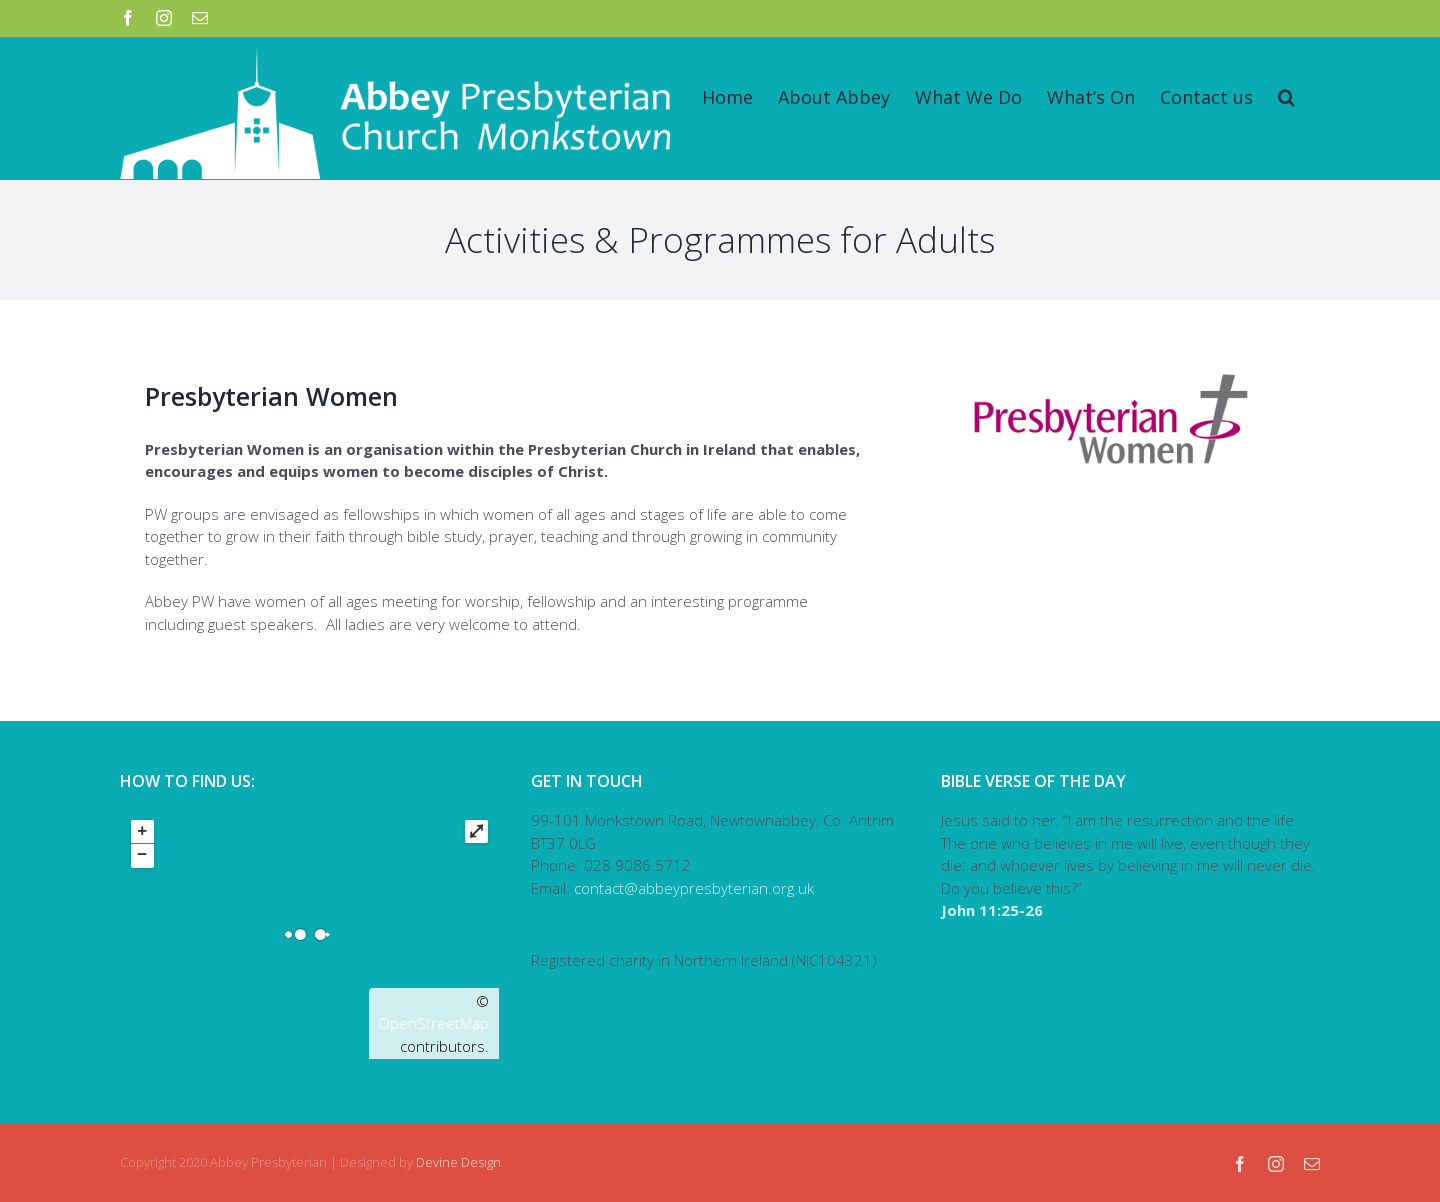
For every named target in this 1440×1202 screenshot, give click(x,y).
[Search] (1286, 97)
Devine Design (458, 1162)
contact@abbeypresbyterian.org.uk (694, 888)
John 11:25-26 (992, 910)
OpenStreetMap (433, 1023)
